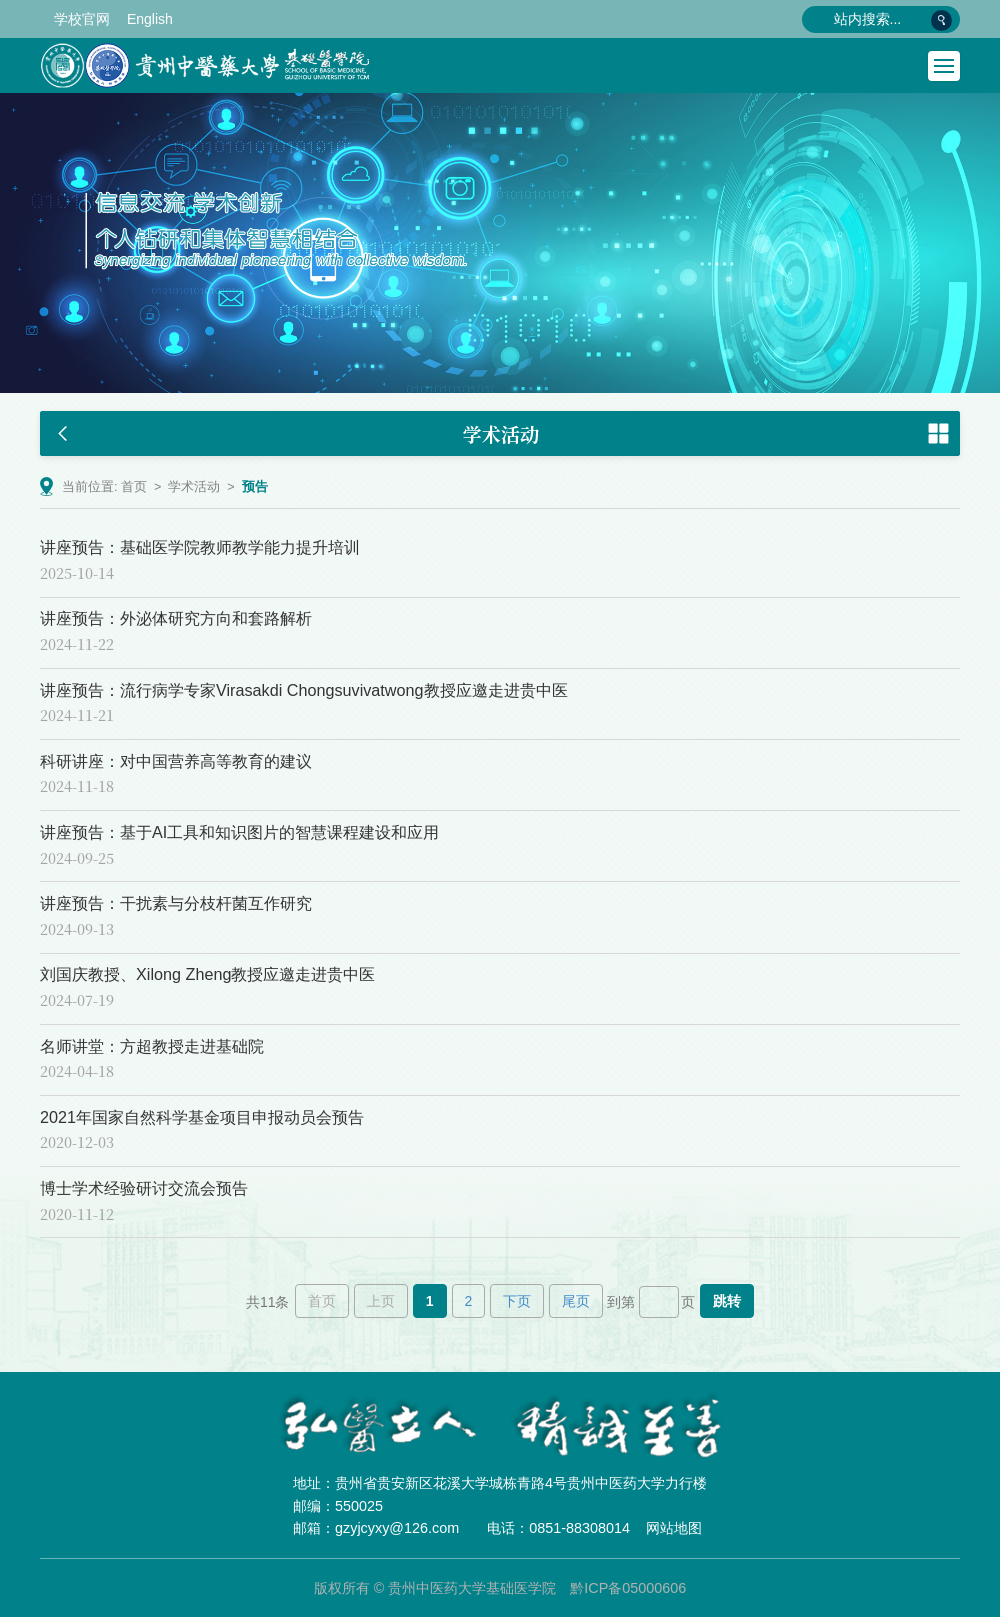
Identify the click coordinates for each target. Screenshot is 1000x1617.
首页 (134, 487)
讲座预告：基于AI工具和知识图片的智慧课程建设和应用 (239, 832)
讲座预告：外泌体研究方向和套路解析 (176, 618)
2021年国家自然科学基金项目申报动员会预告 (202, 1117)
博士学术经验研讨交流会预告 (144, 1188)
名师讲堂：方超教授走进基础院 (152, 1046)
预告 (255, 487)
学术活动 (194, 487)
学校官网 (82, 19)
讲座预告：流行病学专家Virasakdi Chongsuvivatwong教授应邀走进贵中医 (304, 690)
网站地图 (674, 1528)
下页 (517, 1301)
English (150, 19)
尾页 (576, 1301)
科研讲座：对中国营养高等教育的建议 (176, 761)
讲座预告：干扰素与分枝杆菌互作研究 (176, 903)
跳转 (727, 1301)
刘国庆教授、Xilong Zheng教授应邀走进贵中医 (207, 974)
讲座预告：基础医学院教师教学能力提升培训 (200, 547)
